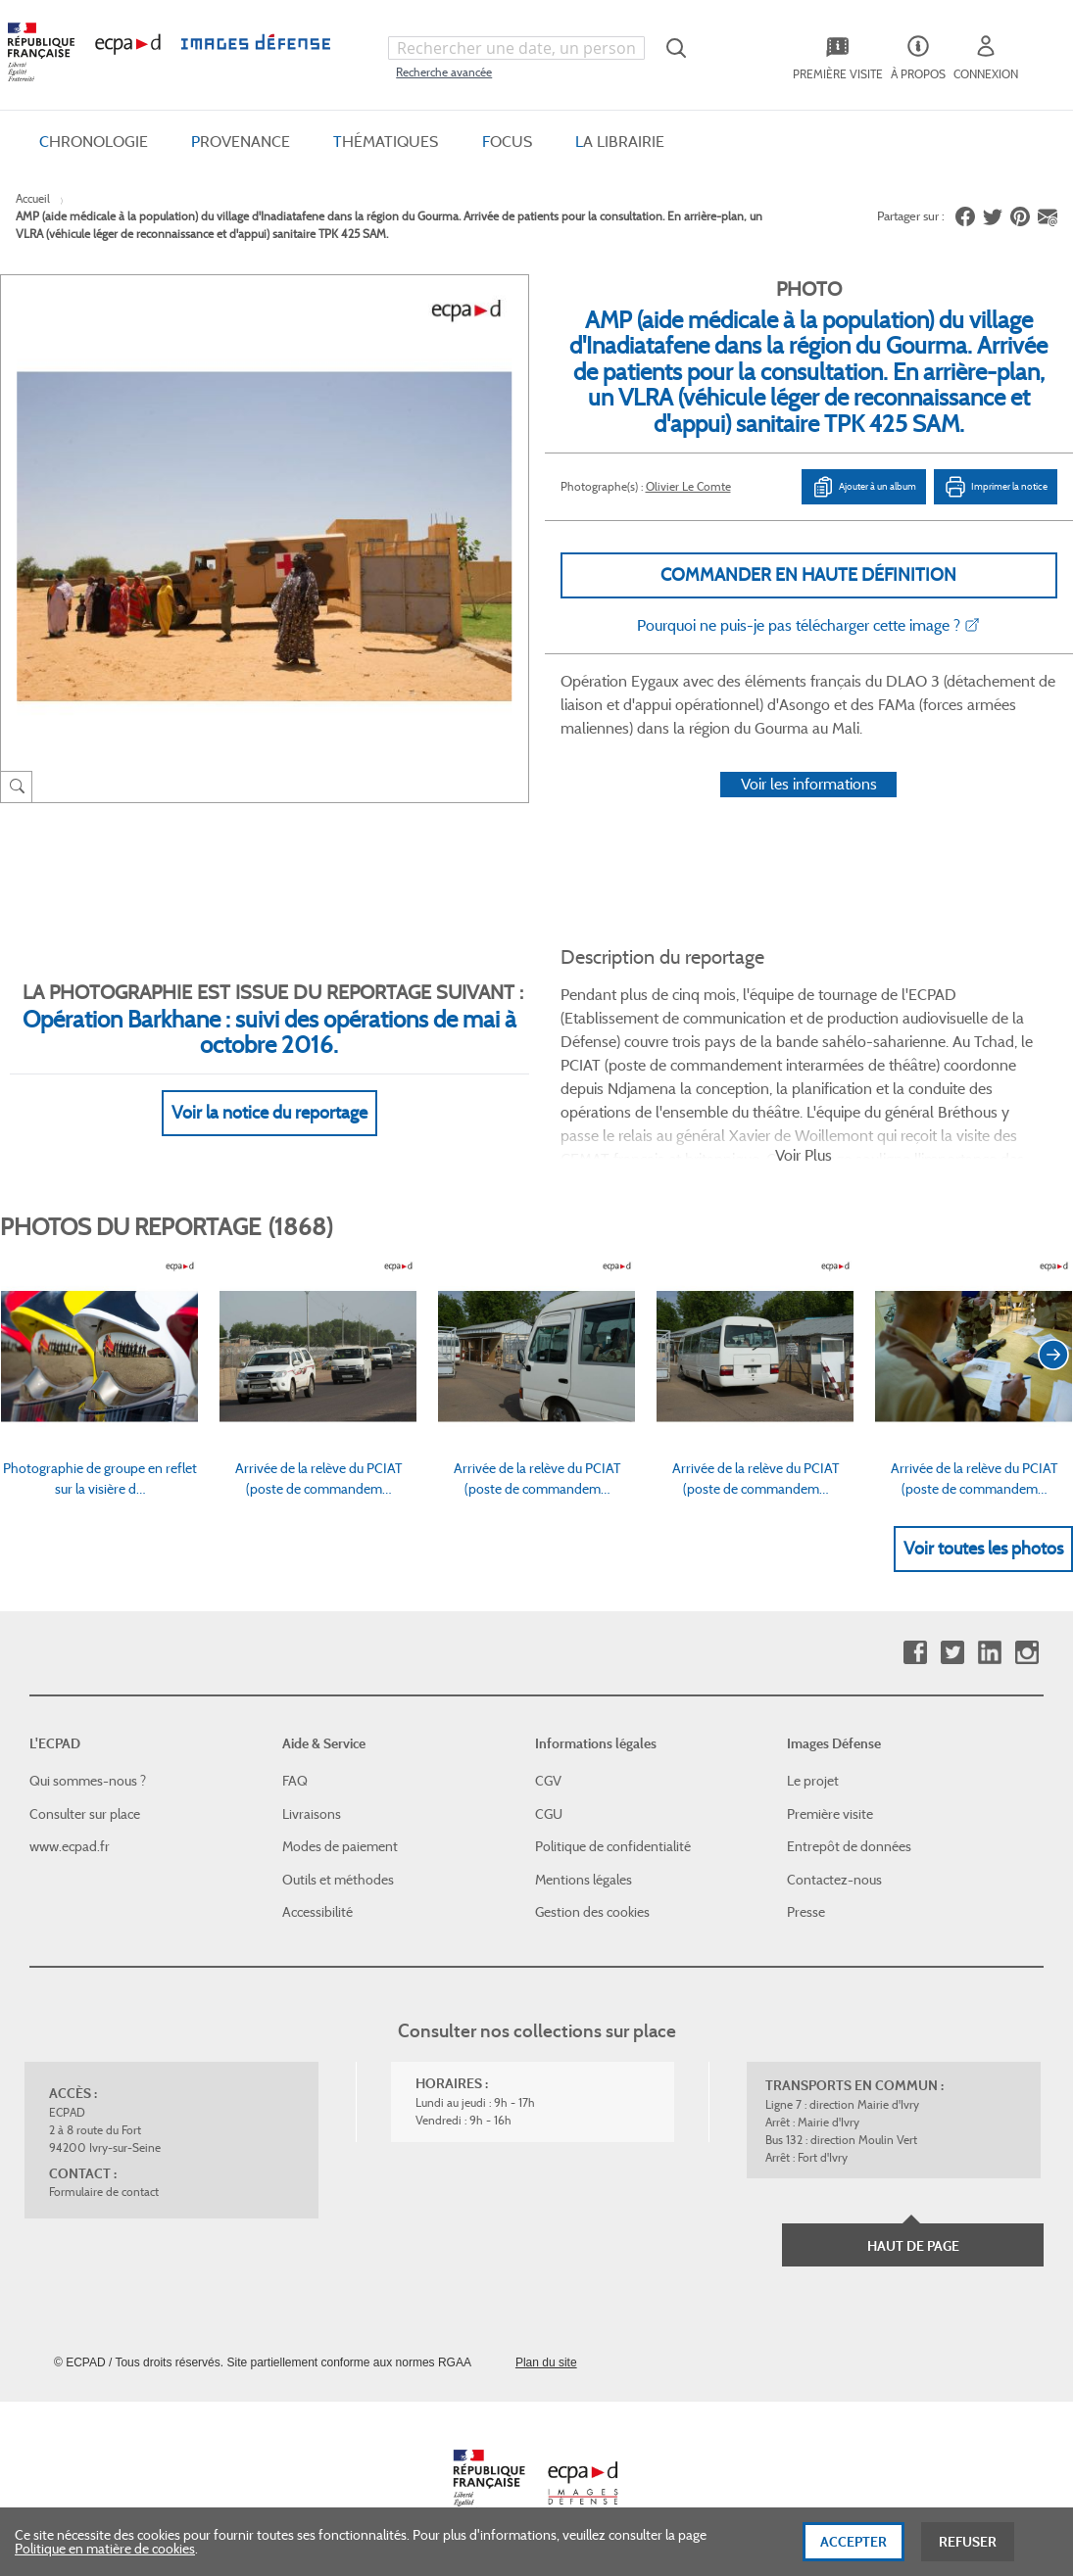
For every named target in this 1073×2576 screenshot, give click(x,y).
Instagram (1026, 1653)
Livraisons (311, 1814)
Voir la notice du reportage (269, 1112)
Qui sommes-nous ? (87, 1780)
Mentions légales (583, 1879)
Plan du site (546, 2362)
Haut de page (913, 2246)
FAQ (295, 1780)
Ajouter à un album (863, 487)
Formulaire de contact (104, 2191)
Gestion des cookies (592, 1912)
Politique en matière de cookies (105, 2560)
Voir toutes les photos (983, 1548)
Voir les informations (809, 784)
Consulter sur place (84, 1814)
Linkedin (989, 1653)
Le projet (813, 1780)
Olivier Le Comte (688, 486)
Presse (806, 1912)
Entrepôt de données (849, 1846)
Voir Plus (803, 1155)
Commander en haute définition (808, 575)
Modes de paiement (340, 1846)
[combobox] (516, 48)
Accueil (33, 198)
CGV (548, 1780)
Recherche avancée (444, 72)
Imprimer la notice (996, 487)
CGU (548, 1814)
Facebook (914, 1653)
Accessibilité (317, 1912)
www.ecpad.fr (69, 1846)
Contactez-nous (834, 1879)
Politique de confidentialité (613, 1846)
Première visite (830, 1814)
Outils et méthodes (338, 1879)
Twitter (952, 1653)
